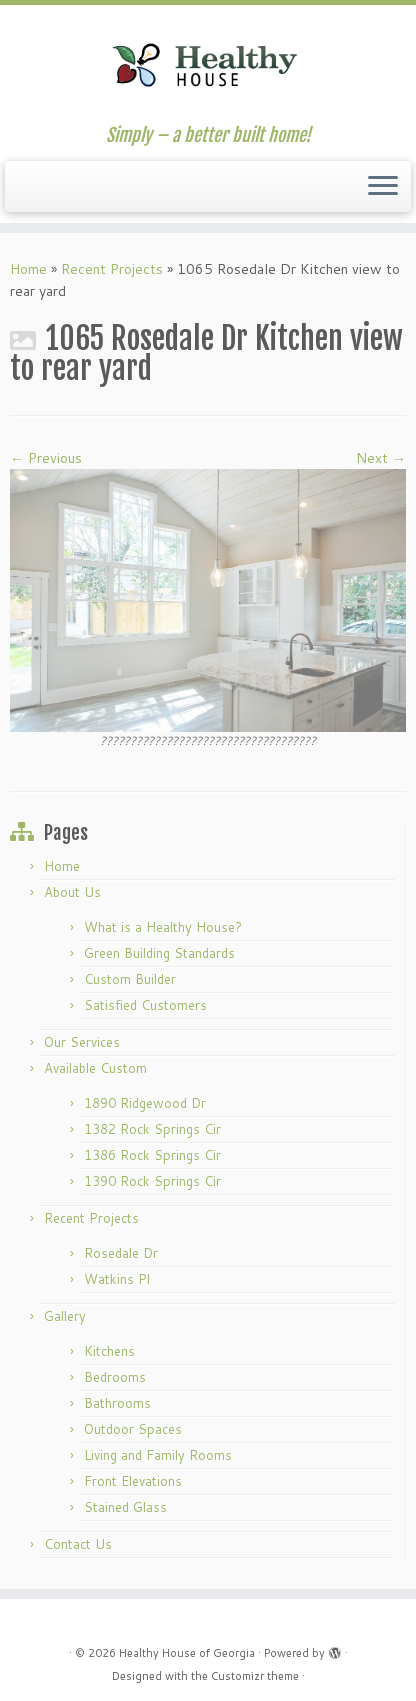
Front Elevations (133, 1481)
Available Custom (95, 1068)
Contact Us (78, 1544)
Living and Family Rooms (158, 1455)
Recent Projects (112, 269)
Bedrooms (115, 1377)
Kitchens (109, 1351)
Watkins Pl (117, 1279)
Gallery (65, 1316)
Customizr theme (255, 1676)
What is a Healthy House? (163, 927)
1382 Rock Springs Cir (152, 1129)
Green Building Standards (159, 953)
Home (28, 269)
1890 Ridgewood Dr (145, 1103)
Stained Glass (125, 1507)
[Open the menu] (383, 187)
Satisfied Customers (145, 1005)
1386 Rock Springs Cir (152, 1155)
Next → (381, 458)
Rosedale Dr (121, 1253)
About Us (72, 892)
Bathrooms (117, 1403)
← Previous (46, 458)
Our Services (82, 1042)
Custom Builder (130, 979)
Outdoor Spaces (133, 1429)
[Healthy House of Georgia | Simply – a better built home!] (208, 65)
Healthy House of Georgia (187, 1653)
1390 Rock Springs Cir (152, 1181)
